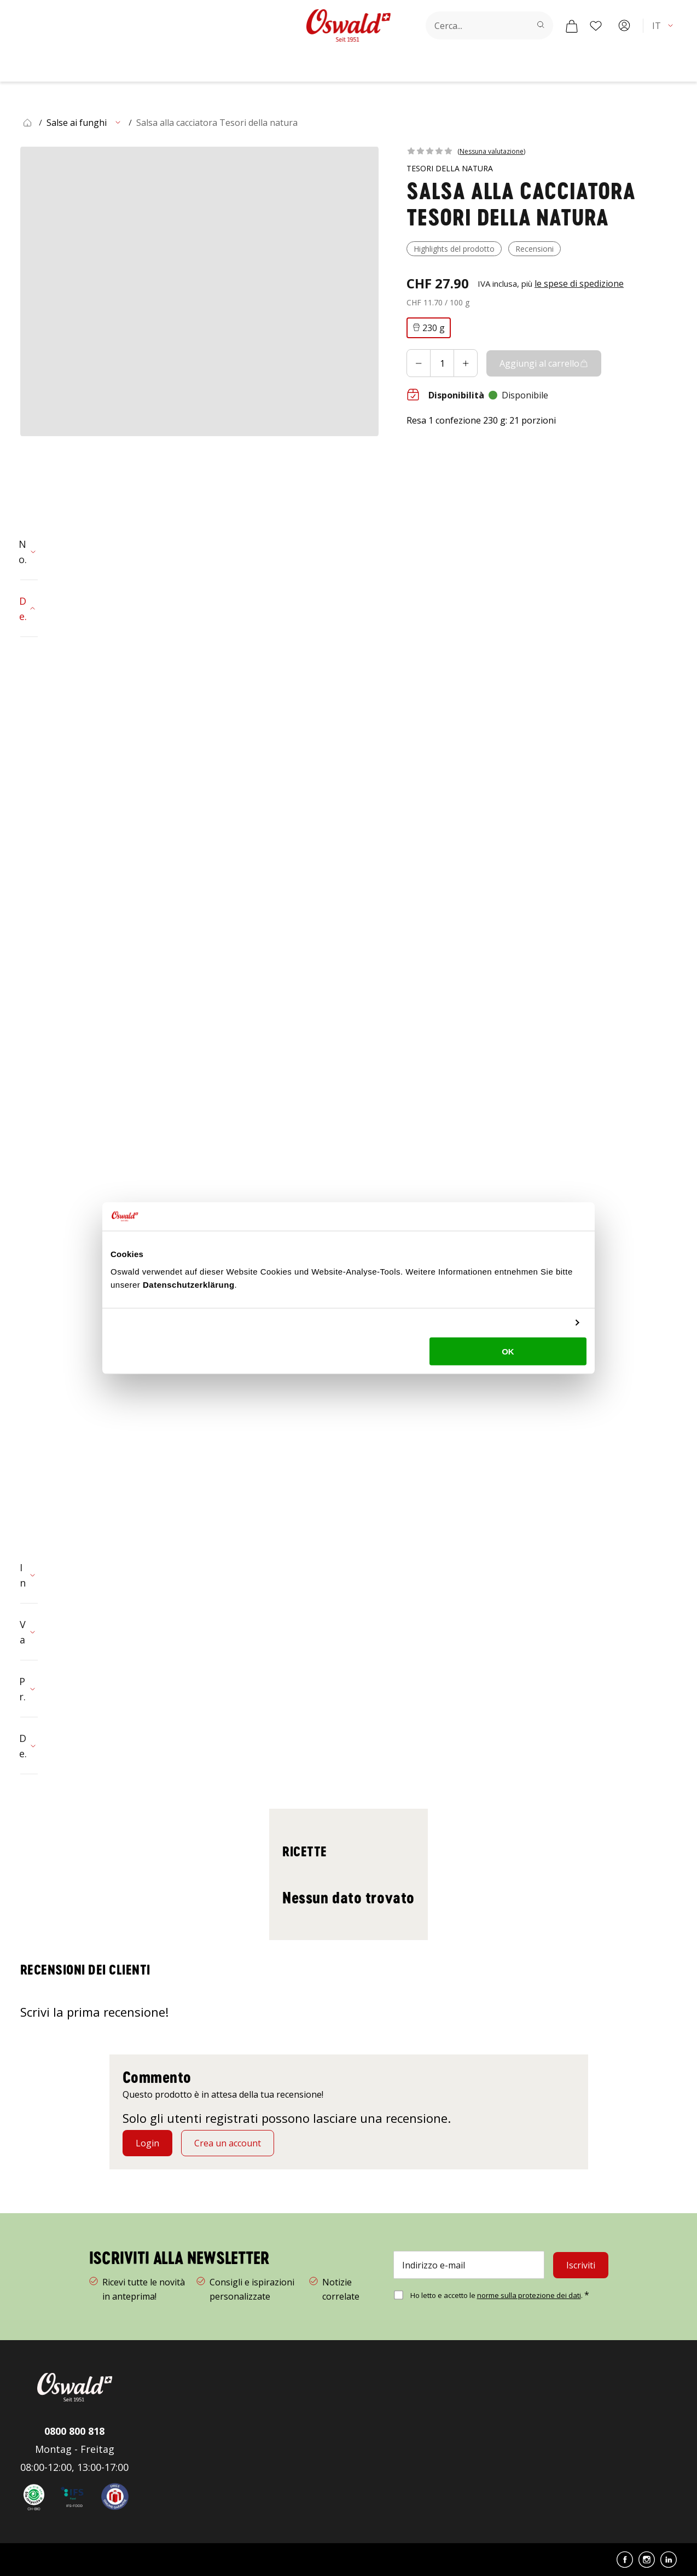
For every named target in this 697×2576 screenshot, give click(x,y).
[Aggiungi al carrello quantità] (442, 363)
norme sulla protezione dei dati (529, 2295)
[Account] (624, 26)
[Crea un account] (227, 2143)
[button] (664, 26)
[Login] (147, 2143)
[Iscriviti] (580, 2265)
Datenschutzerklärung (189, 1284)
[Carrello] (572, 26)
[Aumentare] (466, 363)
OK (508, 1351)
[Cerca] (540, 24)
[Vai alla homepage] (348, 25)
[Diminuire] (418, 363)
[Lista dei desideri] (596, 26)
